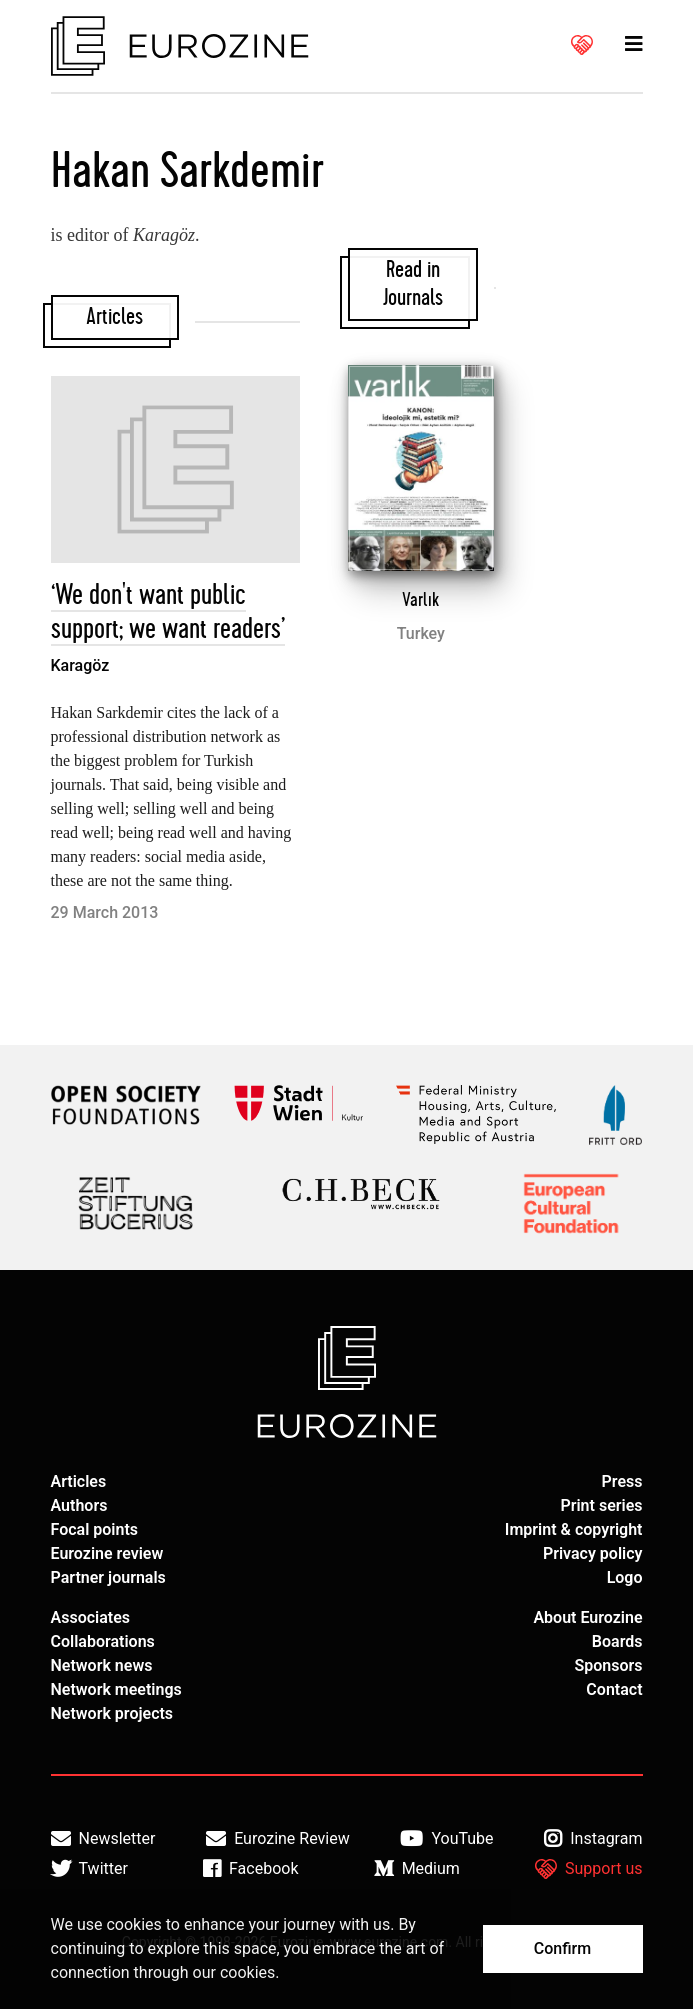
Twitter (89, 1869)
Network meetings (116, 1689)
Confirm (562, 1948)
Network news (102, 1665)
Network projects (112, 1713)
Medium (417, 1869)
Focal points (95, 1529)
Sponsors (608, 1665)
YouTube (446, 1839)
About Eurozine (587, 1617)
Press (622, 1481)
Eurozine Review (278, 1839)
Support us (589, 1869)
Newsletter (103, 1839)
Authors (79, 1505)
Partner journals (108, 1577)
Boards (617, 1641)
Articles (79, 1481)
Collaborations (103, 1641)
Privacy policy (593, 1553)
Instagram (593, 1839)
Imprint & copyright (574, 1529)
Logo (625, 1577)
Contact (614, 1689)
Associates (91, 1617)
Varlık (420, 600)
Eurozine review (107, 1553)
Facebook (250, 1869)
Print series (601, 1505)
